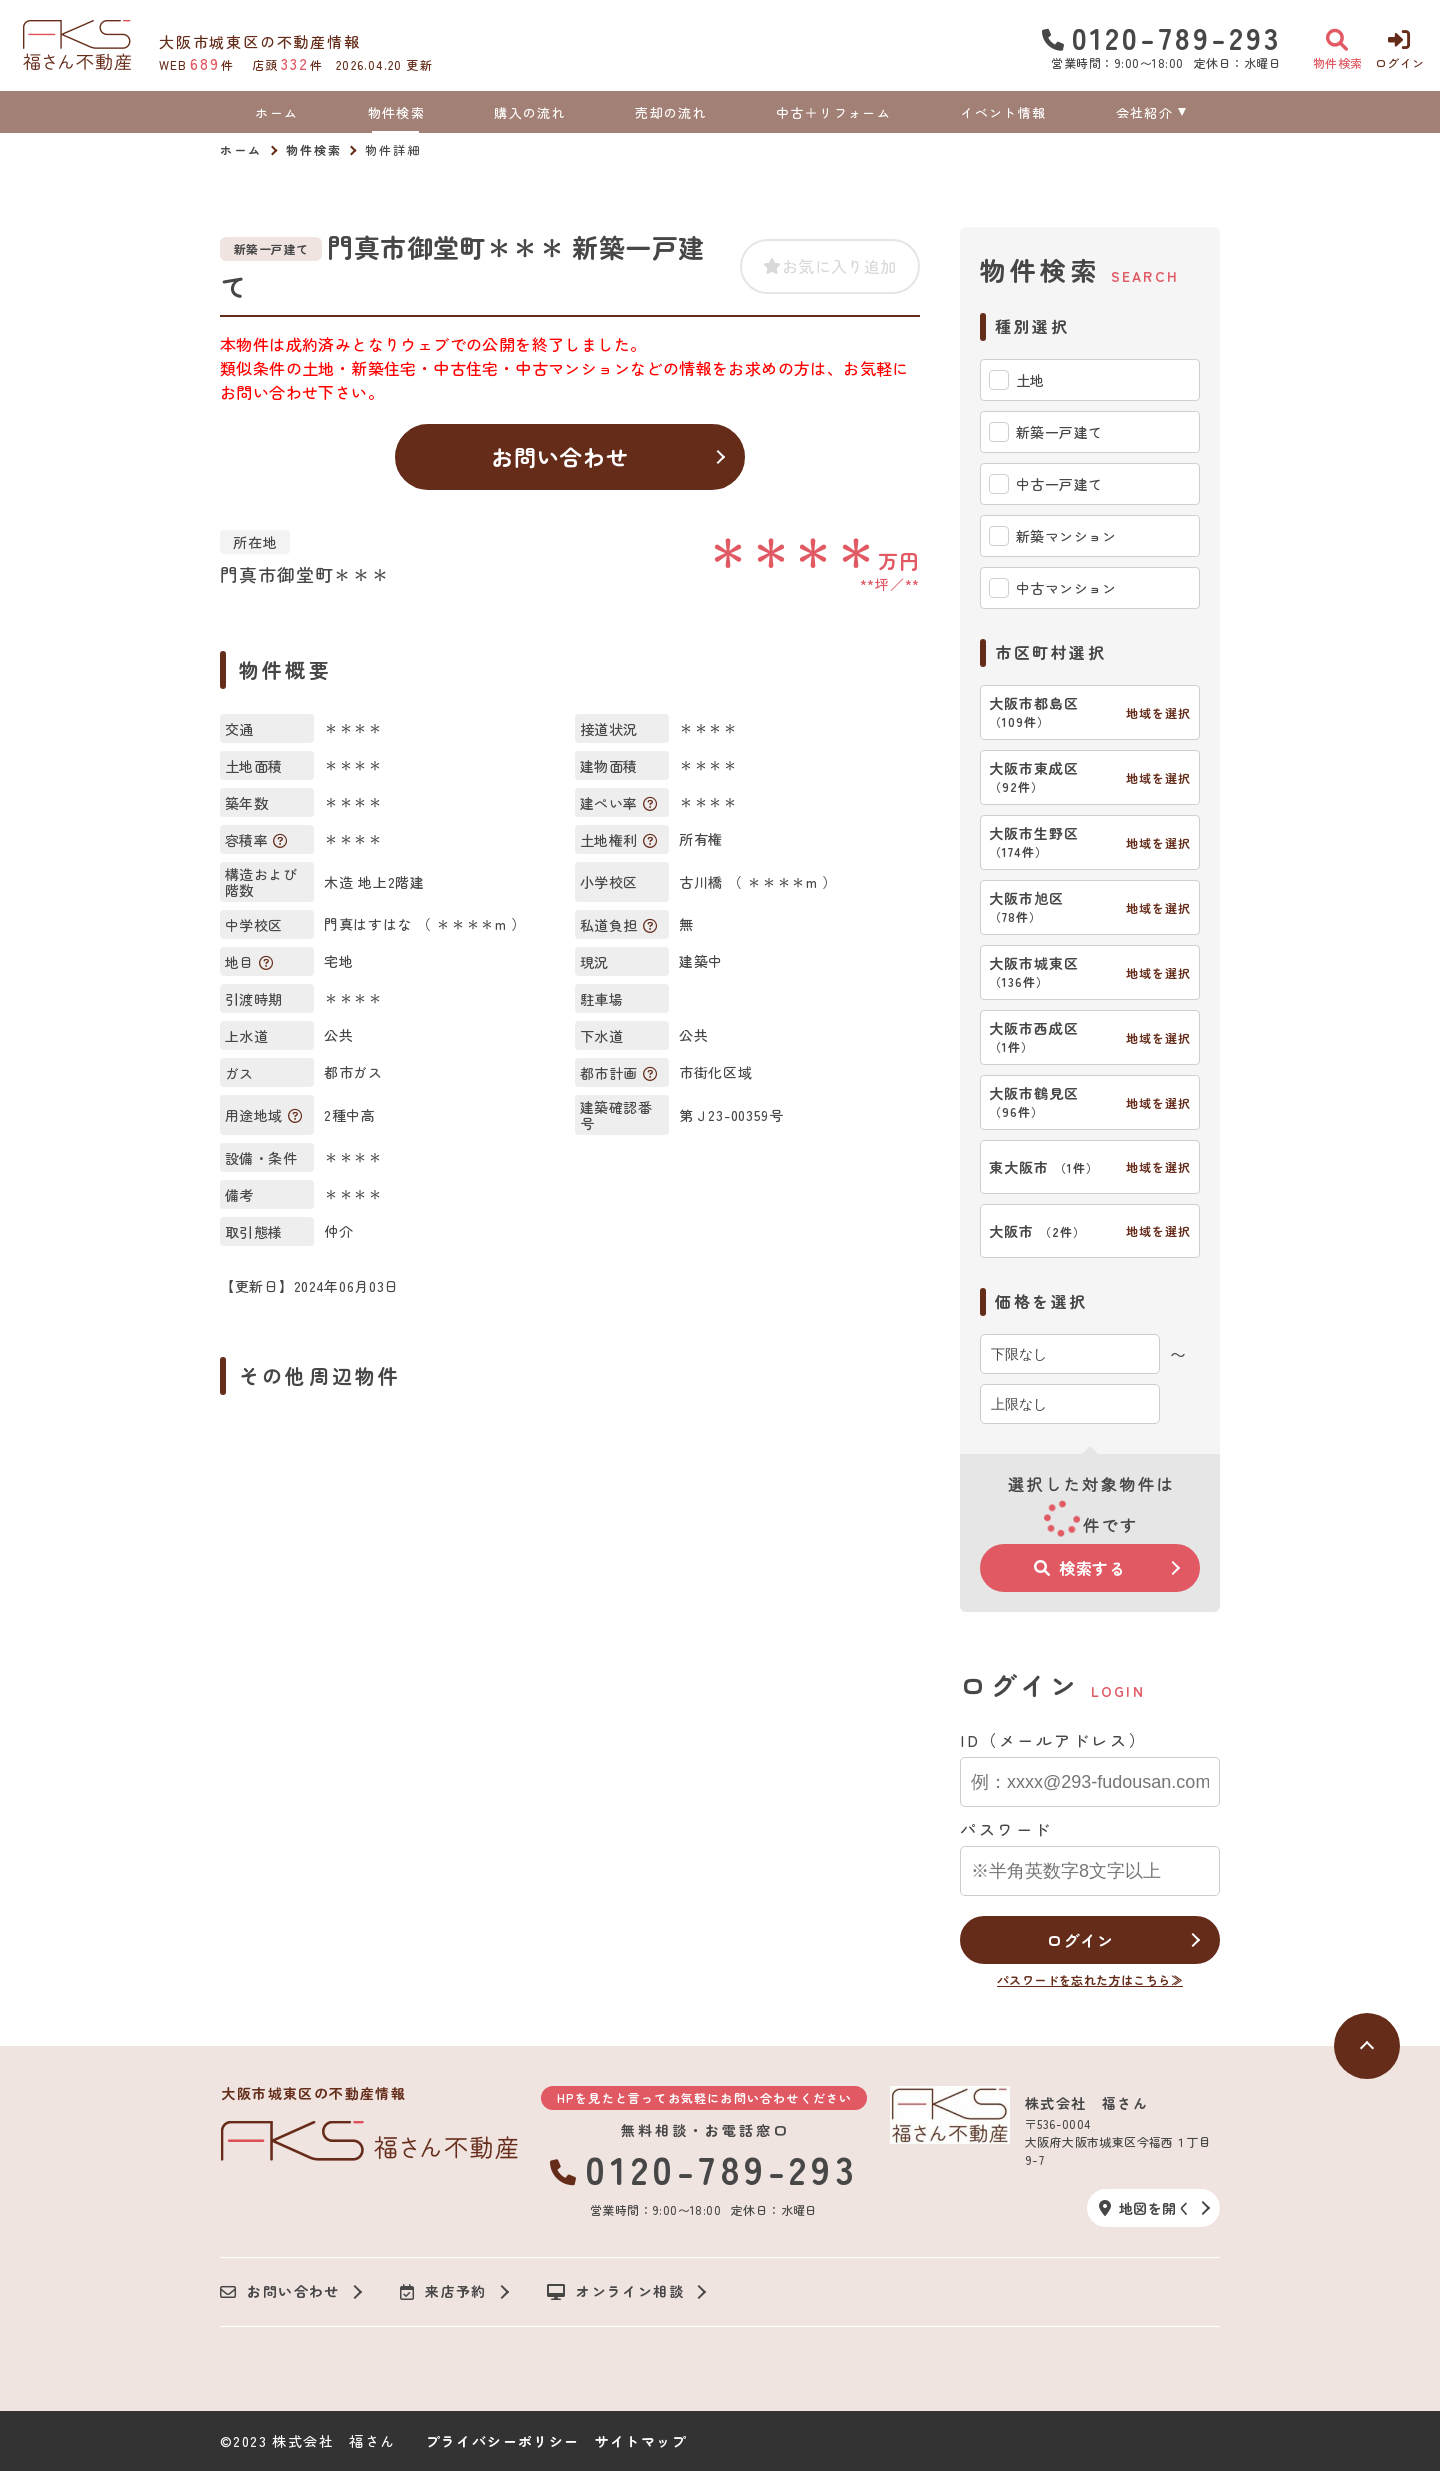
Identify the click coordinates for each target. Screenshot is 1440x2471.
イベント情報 (1003, 112)
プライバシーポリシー (503, 2441)
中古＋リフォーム (833, 112)
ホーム (276, 112)
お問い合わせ (560, 456)
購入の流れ (530, 112)
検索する (1080, 1568)
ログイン (1079, 1940)
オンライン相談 (615, 2292)
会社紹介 (1144, 112)
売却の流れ (671, 112)
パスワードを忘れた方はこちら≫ (1090, 1979)
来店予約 (443, 2292)
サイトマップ (641, 2441)
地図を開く (1145, 2208)
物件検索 (396, 112)
